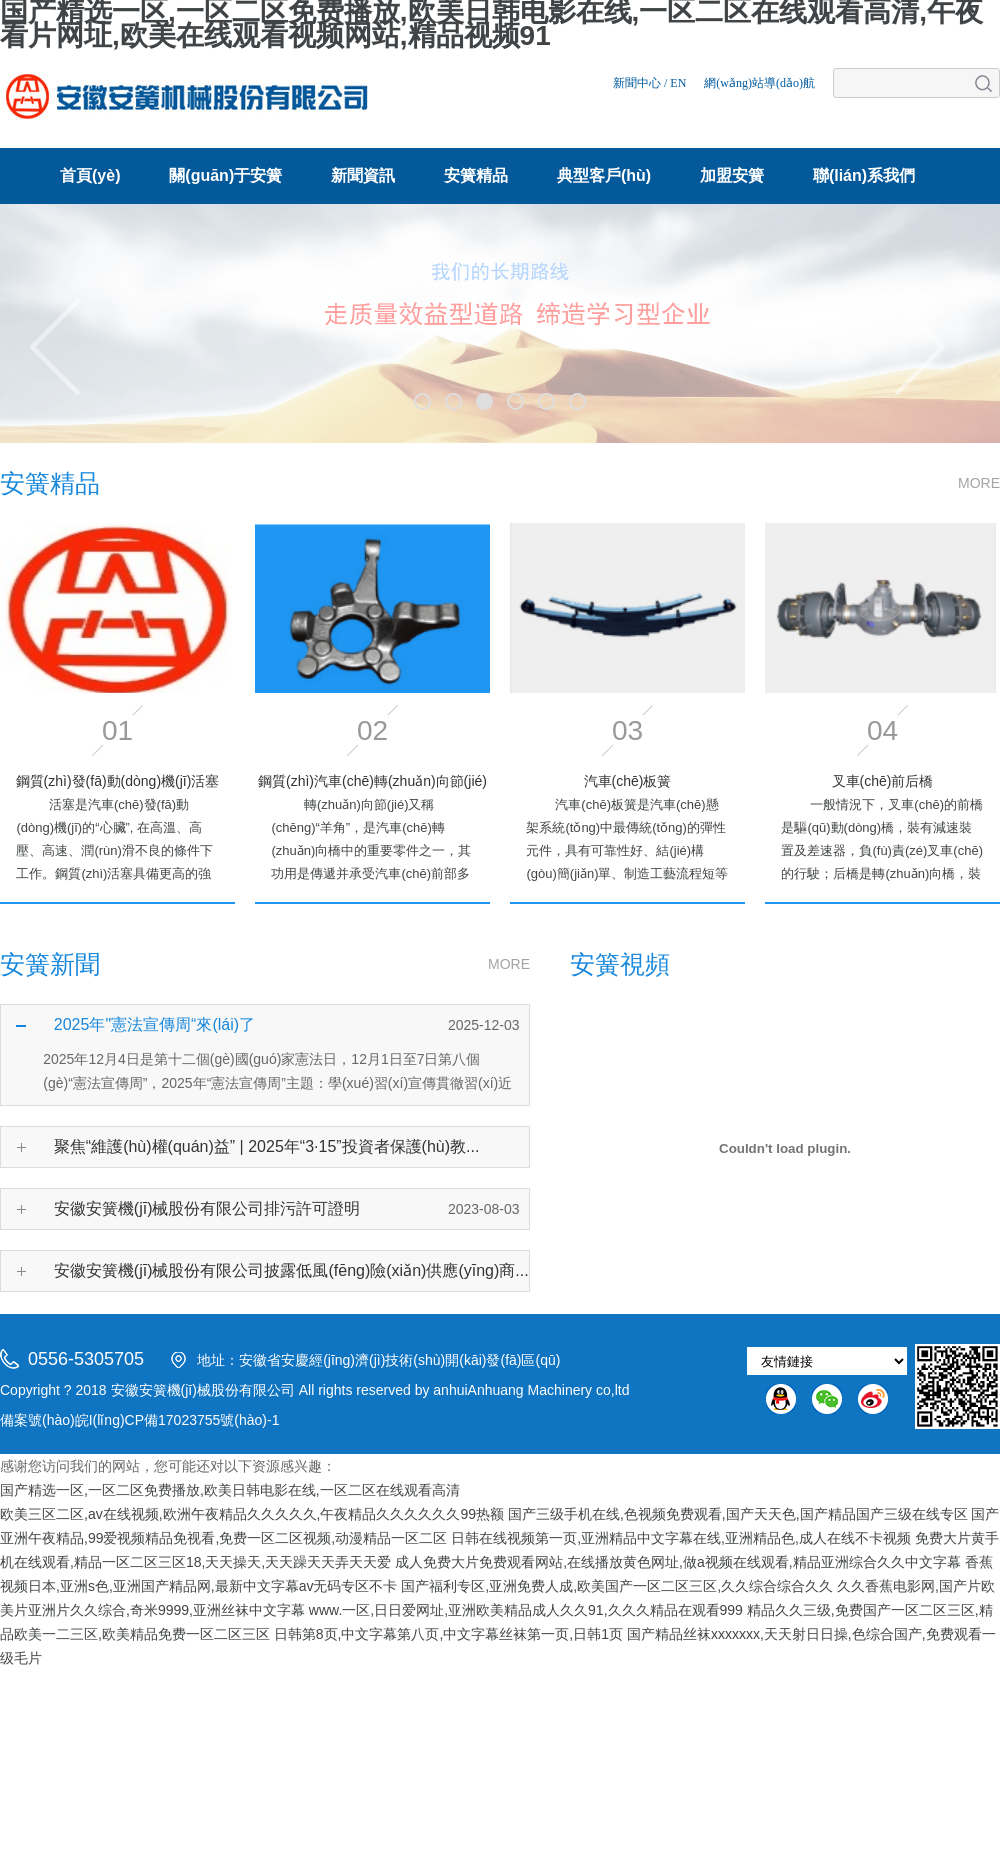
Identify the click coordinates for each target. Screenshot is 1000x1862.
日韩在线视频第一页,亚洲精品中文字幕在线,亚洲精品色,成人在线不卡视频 (681, 1538)
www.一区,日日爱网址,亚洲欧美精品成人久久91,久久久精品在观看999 (526, 1610)
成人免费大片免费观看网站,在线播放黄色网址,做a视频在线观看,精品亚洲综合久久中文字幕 (677, 1562)
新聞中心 (637, 83)
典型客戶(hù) (604, 175)
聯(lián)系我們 (864, 175)
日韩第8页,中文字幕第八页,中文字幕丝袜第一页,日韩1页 (448, 1634)
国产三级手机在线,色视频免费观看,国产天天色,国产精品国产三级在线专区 (738, 1514)
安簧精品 (476, 175)
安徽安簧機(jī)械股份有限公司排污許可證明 (207, 1208)
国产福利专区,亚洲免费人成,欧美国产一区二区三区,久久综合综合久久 (617, 1586)
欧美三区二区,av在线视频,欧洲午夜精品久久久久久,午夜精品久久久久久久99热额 (252, 1514)
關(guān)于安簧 (225, 175)
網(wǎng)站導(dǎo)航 (759, 83)
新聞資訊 (363, 175)
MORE (979, 483)
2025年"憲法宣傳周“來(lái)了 (154, 1024)
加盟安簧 (732, 175)
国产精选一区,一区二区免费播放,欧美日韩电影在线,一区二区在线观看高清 (230, 1490)
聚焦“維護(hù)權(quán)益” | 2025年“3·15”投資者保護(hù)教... (267, 1146)
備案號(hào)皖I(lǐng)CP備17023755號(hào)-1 (139, 1420)
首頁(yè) (90, 175)
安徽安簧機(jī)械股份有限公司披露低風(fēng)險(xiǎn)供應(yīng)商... (291, 1270)
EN (678, 83)
